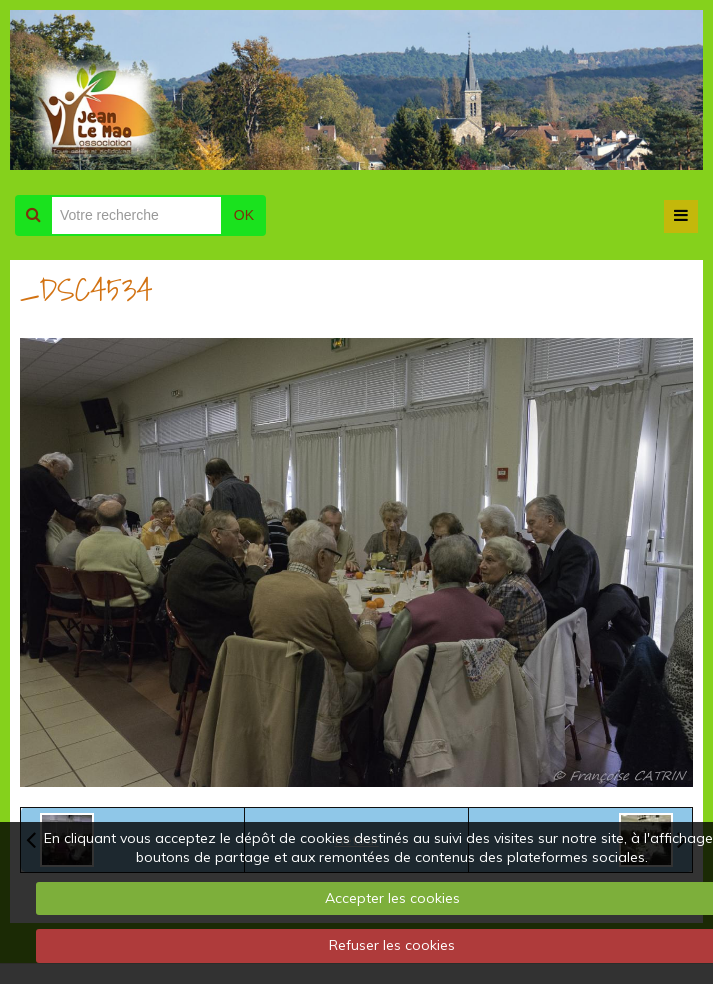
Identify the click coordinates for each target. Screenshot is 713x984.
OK (244, 215)
